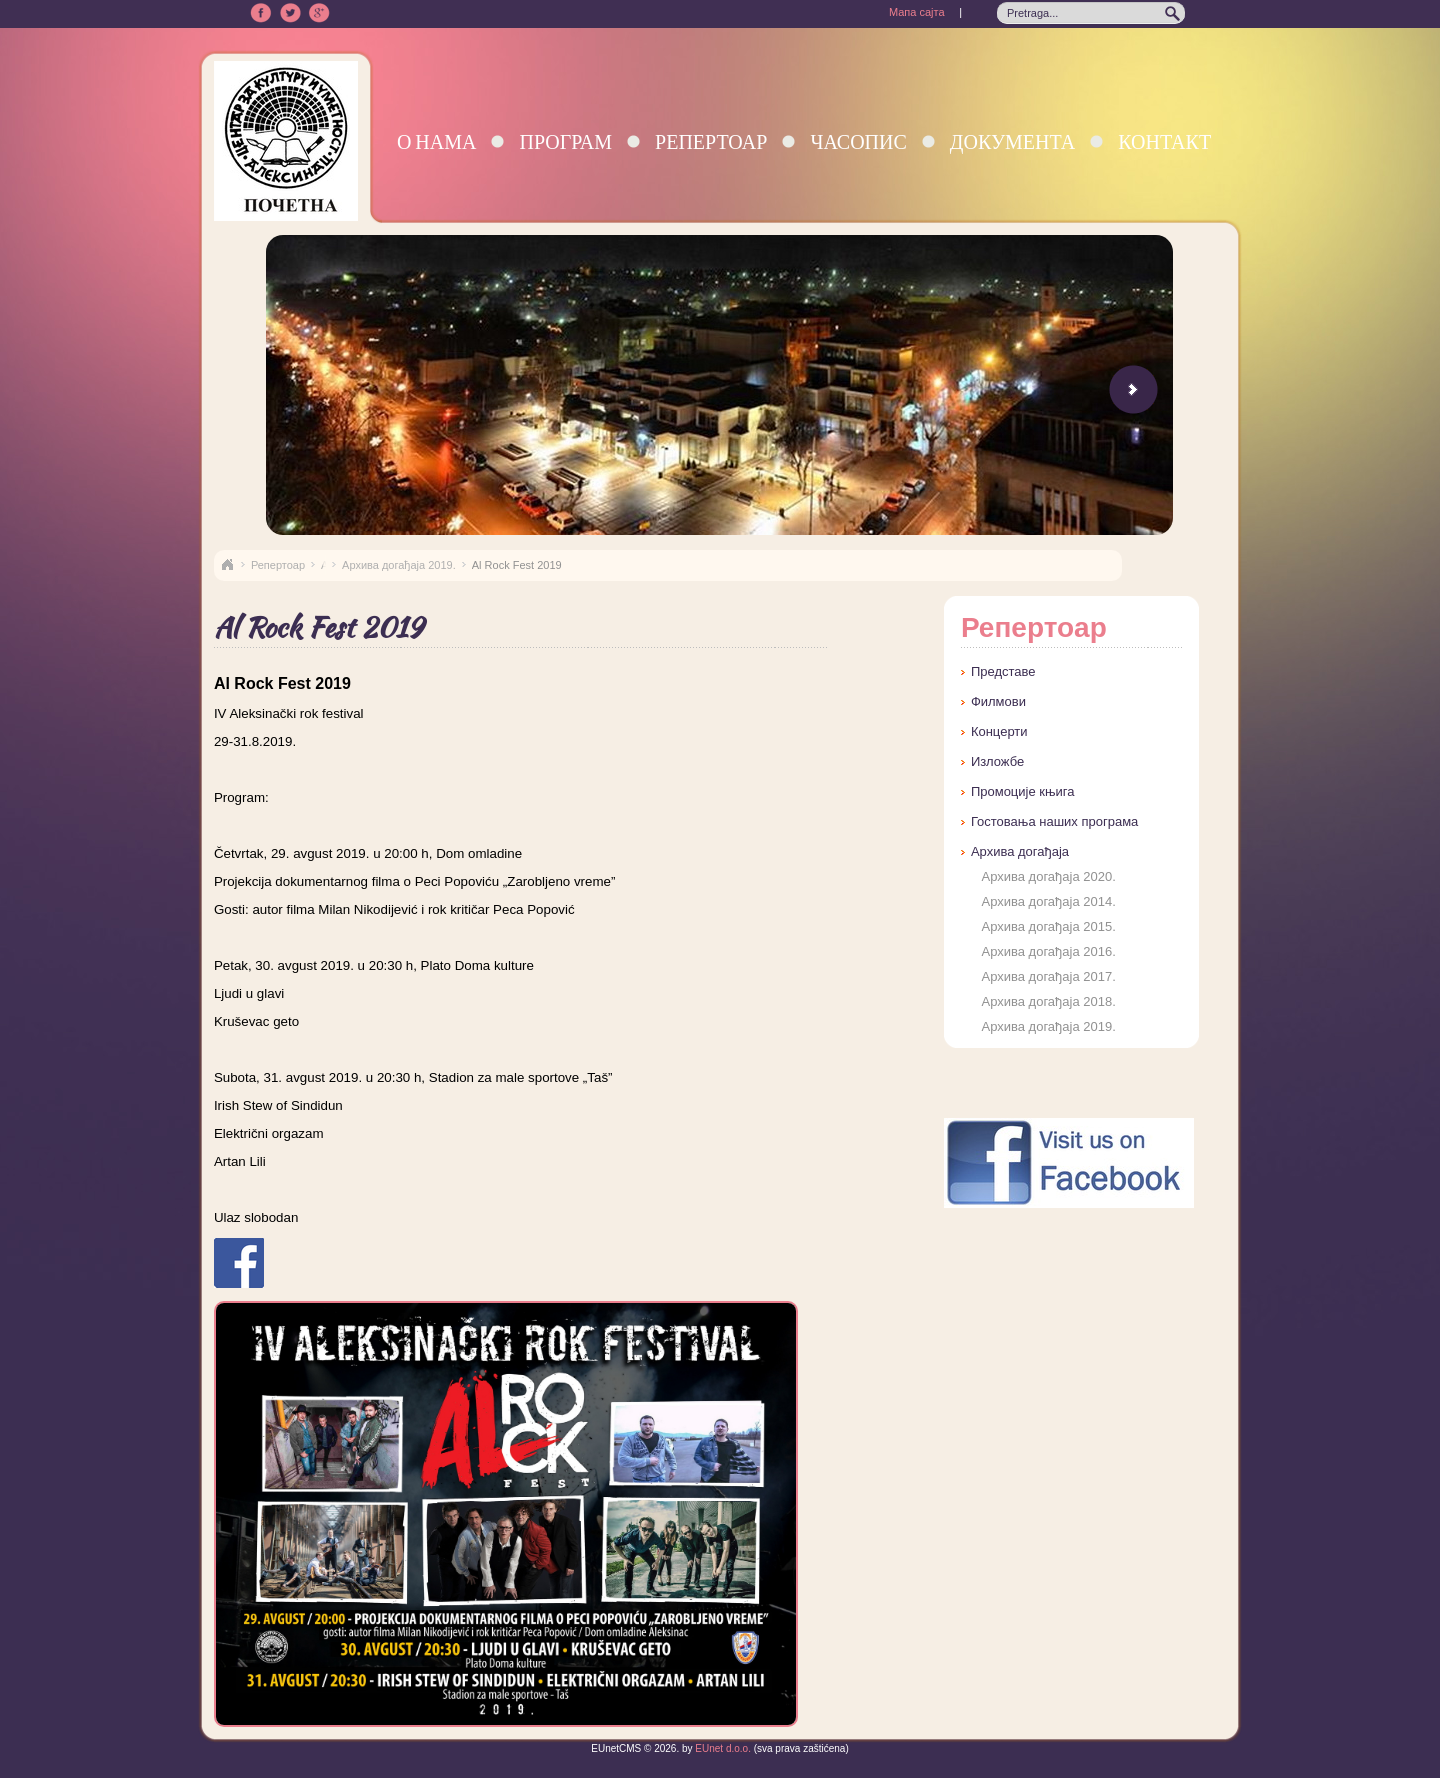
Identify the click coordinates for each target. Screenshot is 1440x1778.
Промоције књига (1023, 791)
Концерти (999, 731)
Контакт (1164, 141)
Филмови (998, 701)
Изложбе (997, 761)
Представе (1003, 671)
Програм (565, 141)
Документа (1012, 141)
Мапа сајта (917, 12)
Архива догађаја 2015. (1048, 926)
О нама (437, 141)
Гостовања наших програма (1054, 821)
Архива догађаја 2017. (1048, 976)
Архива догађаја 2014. (1048, 901)
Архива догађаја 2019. (399, 565)
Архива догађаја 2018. (1048, 1001)
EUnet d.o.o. (722, 1748)
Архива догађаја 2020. (1048, 876)
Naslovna (227, 565)
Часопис (858, 141)
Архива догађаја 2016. (1048, 951)
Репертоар (711, 141)
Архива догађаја (1020, 851)
